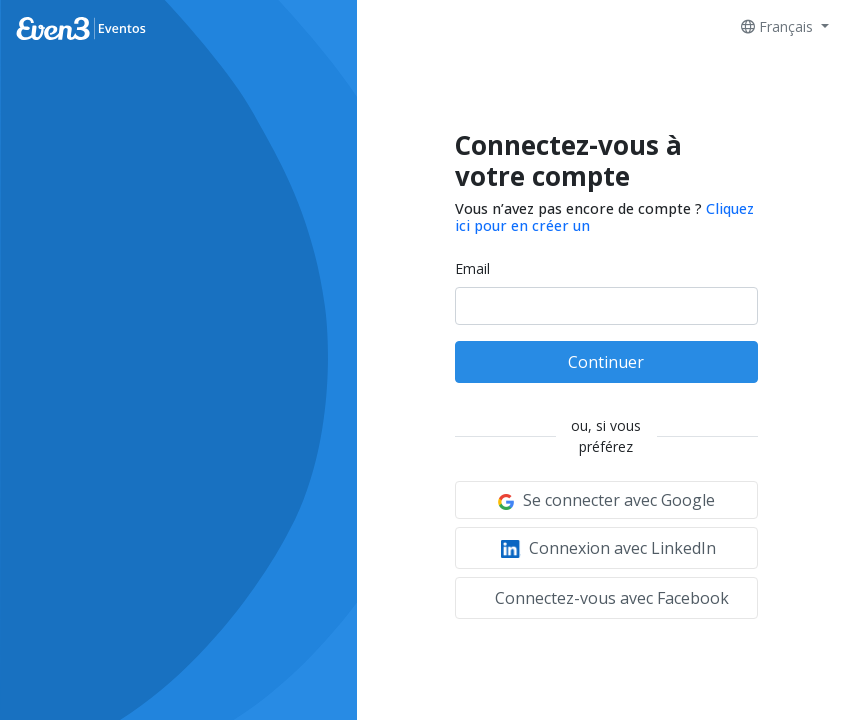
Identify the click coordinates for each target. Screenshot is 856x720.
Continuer (606, 362)
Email (472, 268)
